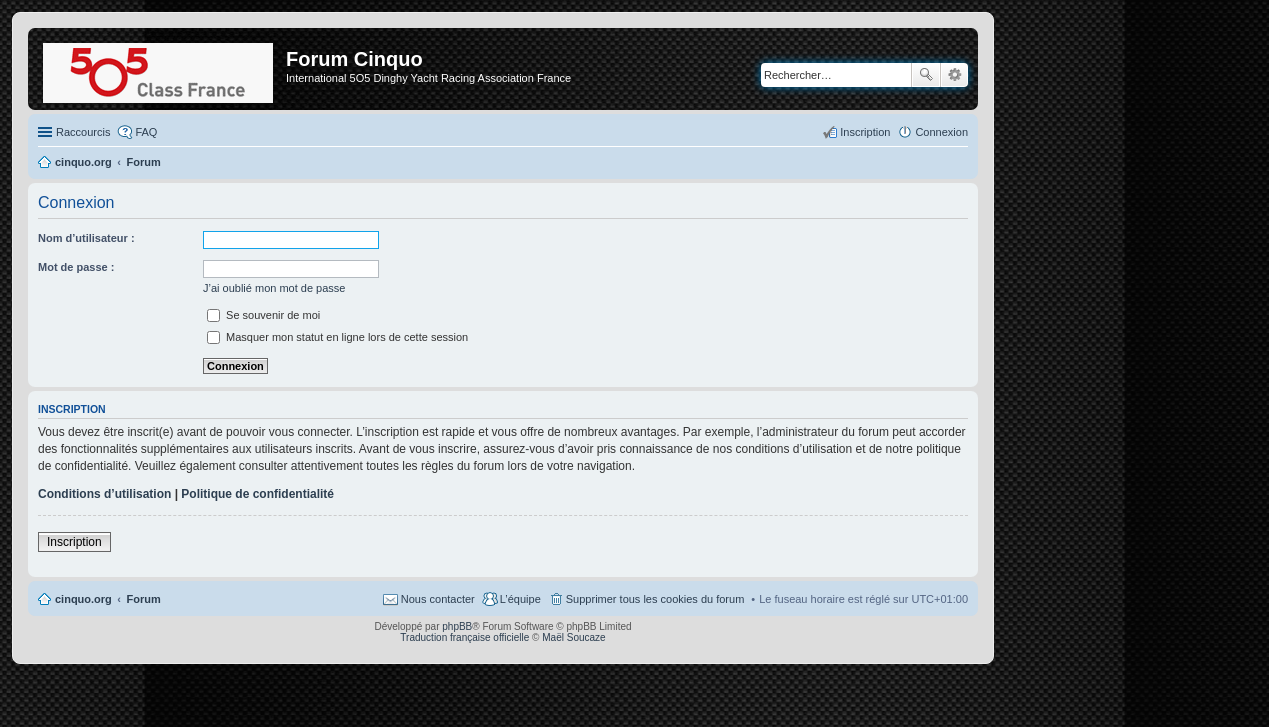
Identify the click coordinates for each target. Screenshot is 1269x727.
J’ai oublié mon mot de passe (274, 288)
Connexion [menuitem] (941, 132)
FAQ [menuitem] (146, 132)
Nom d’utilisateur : (86, 238)
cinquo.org (83, 599)
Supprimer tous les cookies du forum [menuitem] (655, 599)
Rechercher (926, 75)
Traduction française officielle (464, 637)
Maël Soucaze (573, 637)
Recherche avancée (954, 75)
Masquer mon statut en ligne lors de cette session (337, 337)
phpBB (457, 626)
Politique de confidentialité (257, 494)
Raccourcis (83, 132)
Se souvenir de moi (263, 315)
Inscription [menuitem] (865, 132)
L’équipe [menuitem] (520, 599)
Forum (144, 599)
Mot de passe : (76, 267)
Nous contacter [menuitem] (438, 599)
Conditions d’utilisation (104, 494)
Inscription (74, 542)
